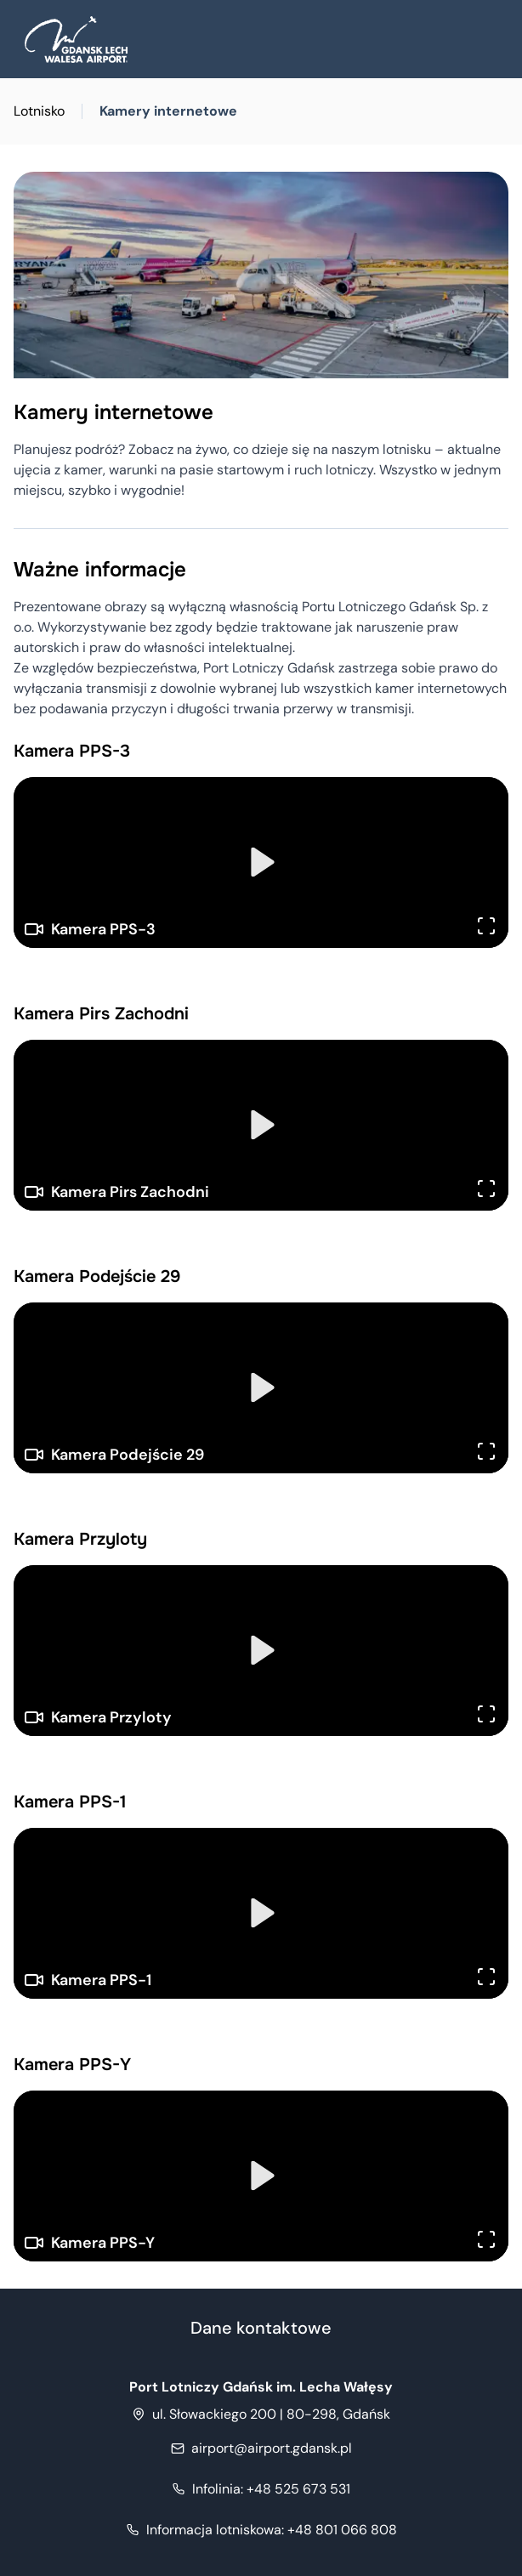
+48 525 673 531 (271, 2489)
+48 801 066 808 (271, 2530)
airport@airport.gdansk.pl (271, 2448)
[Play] (261, 862)
